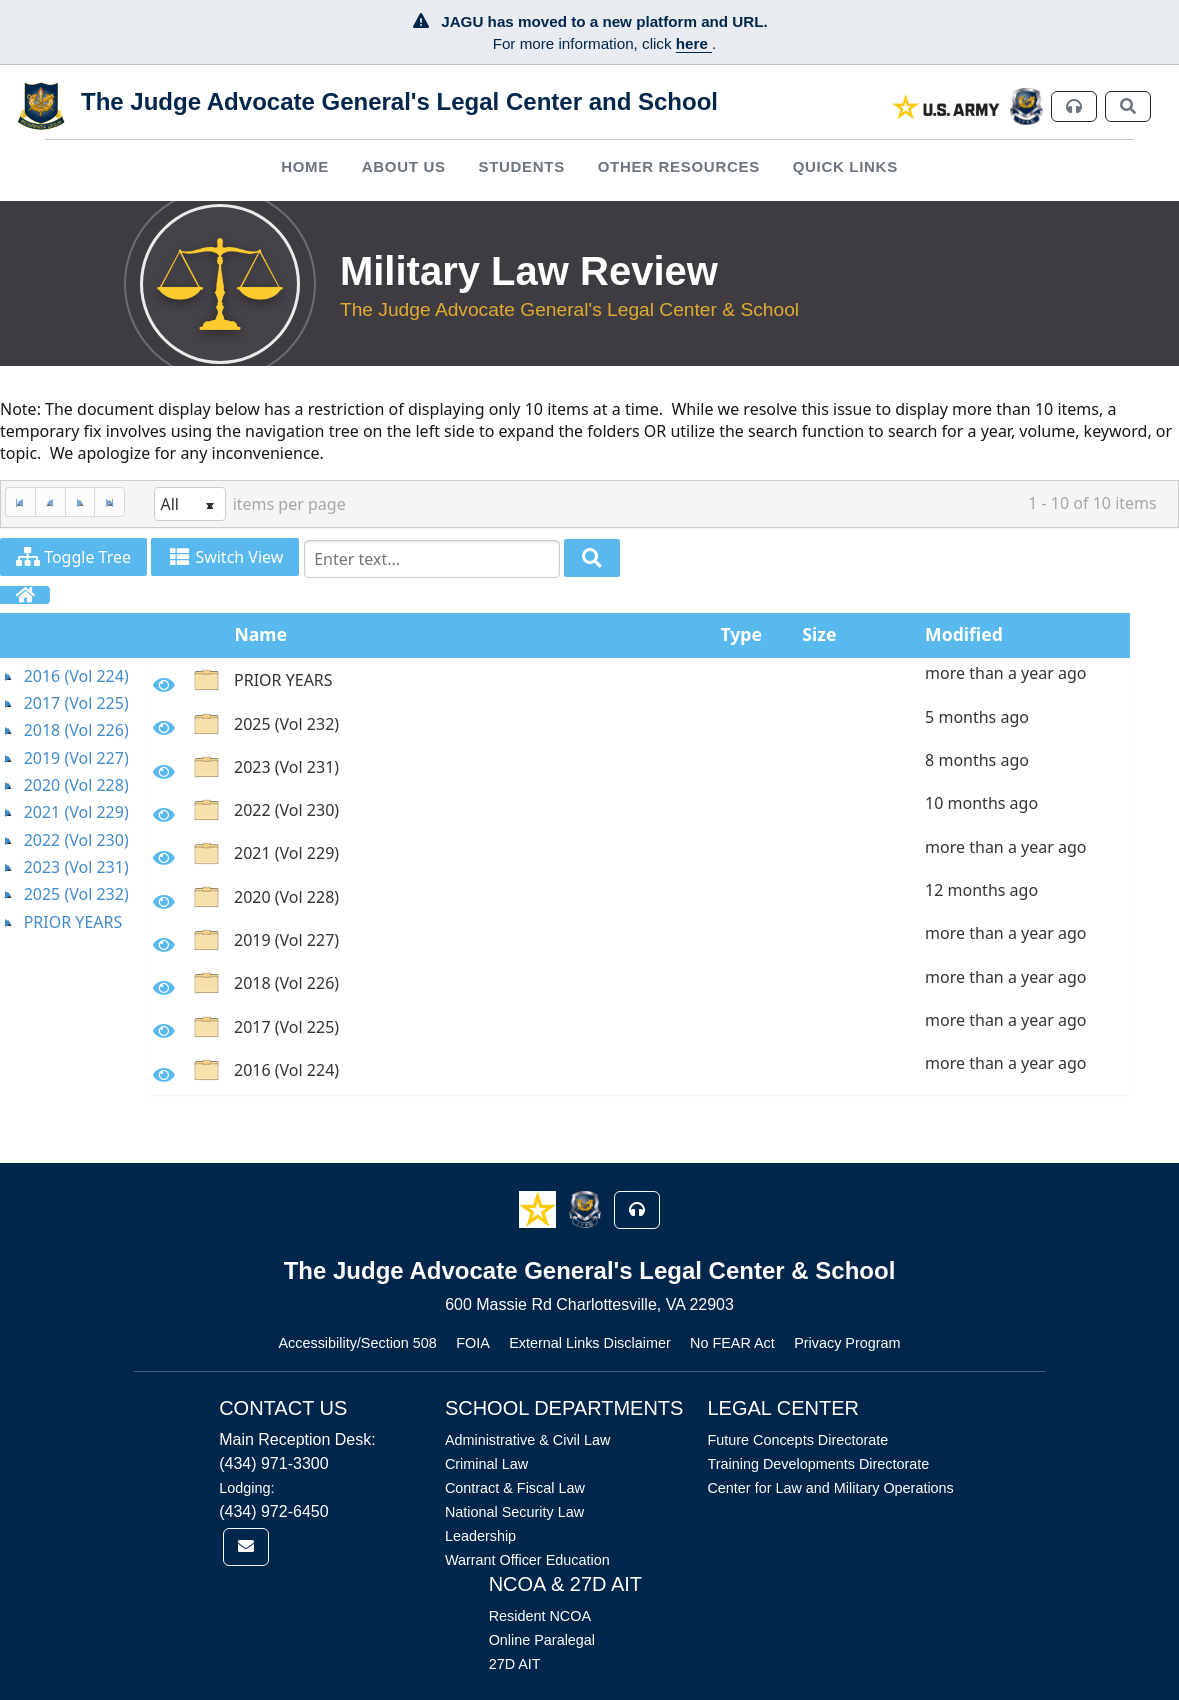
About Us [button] (404, 166)
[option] (638, 683)
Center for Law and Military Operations (830, 1488)
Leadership (480, 1536)
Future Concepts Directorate (797, 1440)
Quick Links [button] (845, 166)
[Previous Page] (50, 502)
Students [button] (521, 166)
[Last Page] (109, 502)
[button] (539, 1208)
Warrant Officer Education (527, 1560)
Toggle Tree (73, 557)
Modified (964, 634)
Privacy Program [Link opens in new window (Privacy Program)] (847, 1343)
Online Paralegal (542, 1640)
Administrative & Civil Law (528, 1440)
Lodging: (246, 1488)
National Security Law (514, 1512)
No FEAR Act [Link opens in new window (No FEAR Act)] (732, 1343)
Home (305, 166)
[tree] (73, 799)
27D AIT (515, 1664)
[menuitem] (305, 166)
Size (819, 634)
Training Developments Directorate (818, 1464)
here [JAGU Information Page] (694, 43)
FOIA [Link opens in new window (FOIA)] (473, 1343)
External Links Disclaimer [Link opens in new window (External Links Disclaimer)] (590, 1343)
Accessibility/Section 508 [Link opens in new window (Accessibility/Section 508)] (357, 1343)
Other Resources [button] (679, 166)
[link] (946, 106)
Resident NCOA (540, 1616)
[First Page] (20, 502)
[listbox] (190, 504)
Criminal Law (486, 1464)
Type (740, 634)
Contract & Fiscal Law (515, 1488)
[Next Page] (80, 502)
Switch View (225, 557)
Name (260, 634)
